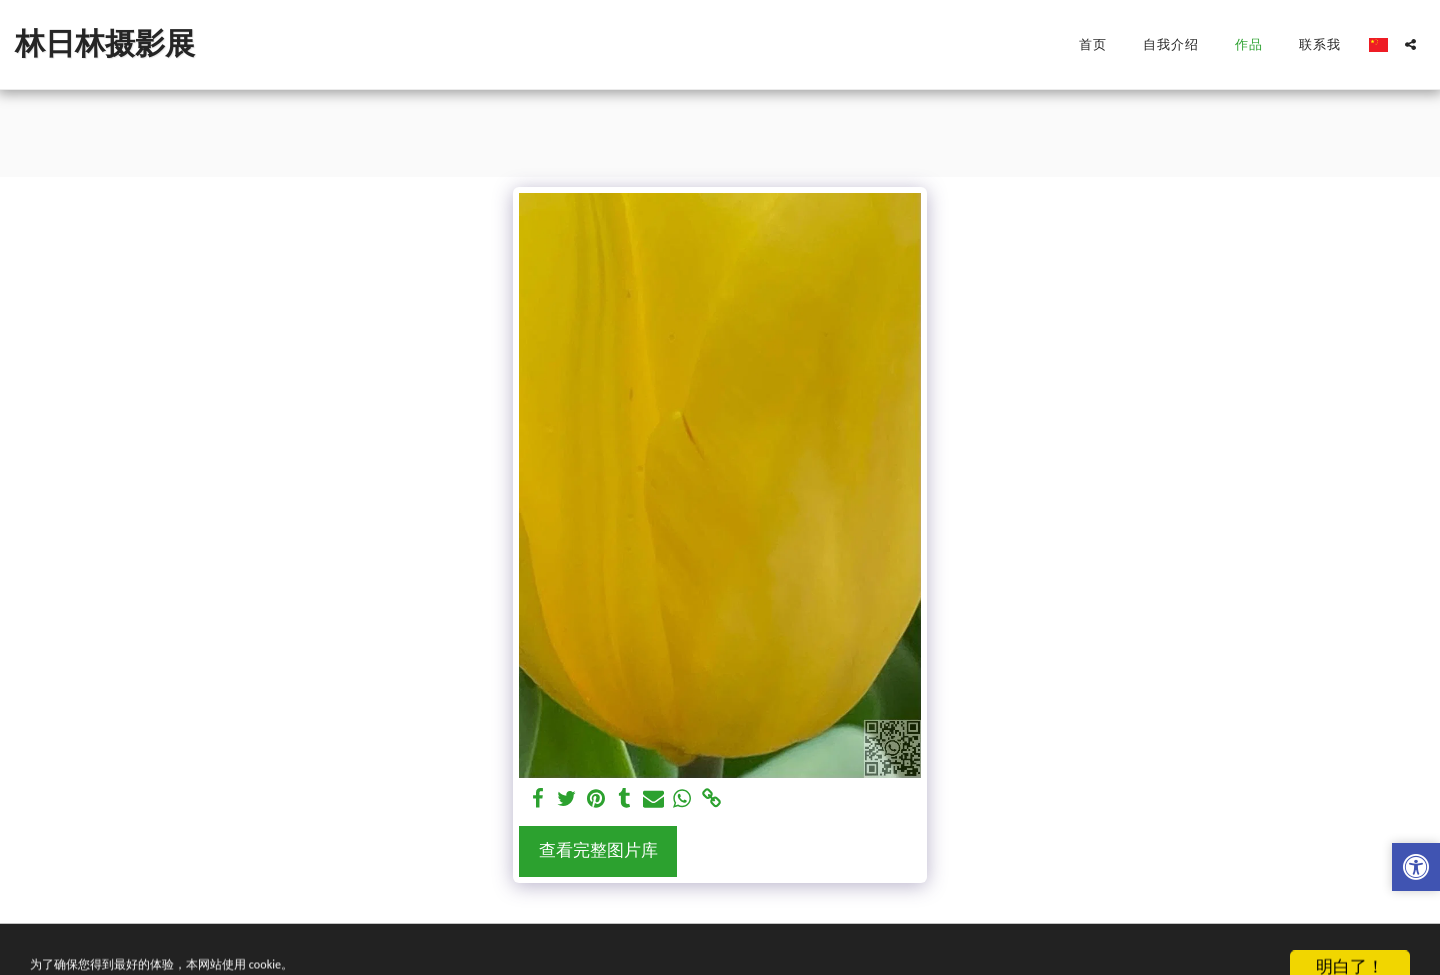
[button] (1410, 44)
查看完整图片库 (598, 850)
